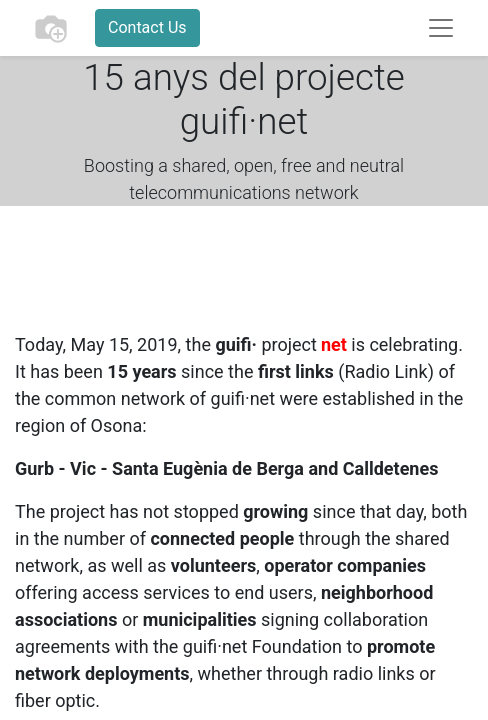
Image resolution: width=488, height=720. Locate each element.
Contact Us (147, 27)
